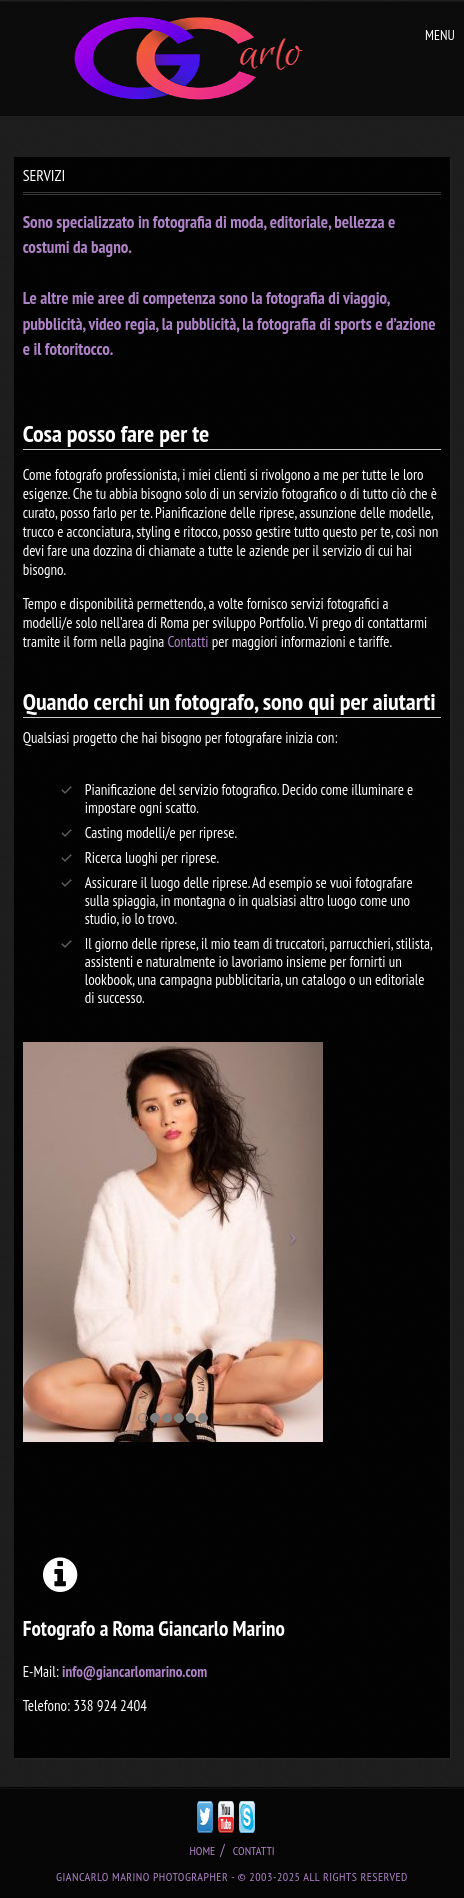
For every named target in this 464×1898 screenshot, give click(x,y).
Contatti (187, 641)
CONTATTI (254, 1850)
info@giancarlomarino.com (134, 1671)
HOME (202, 1850)
